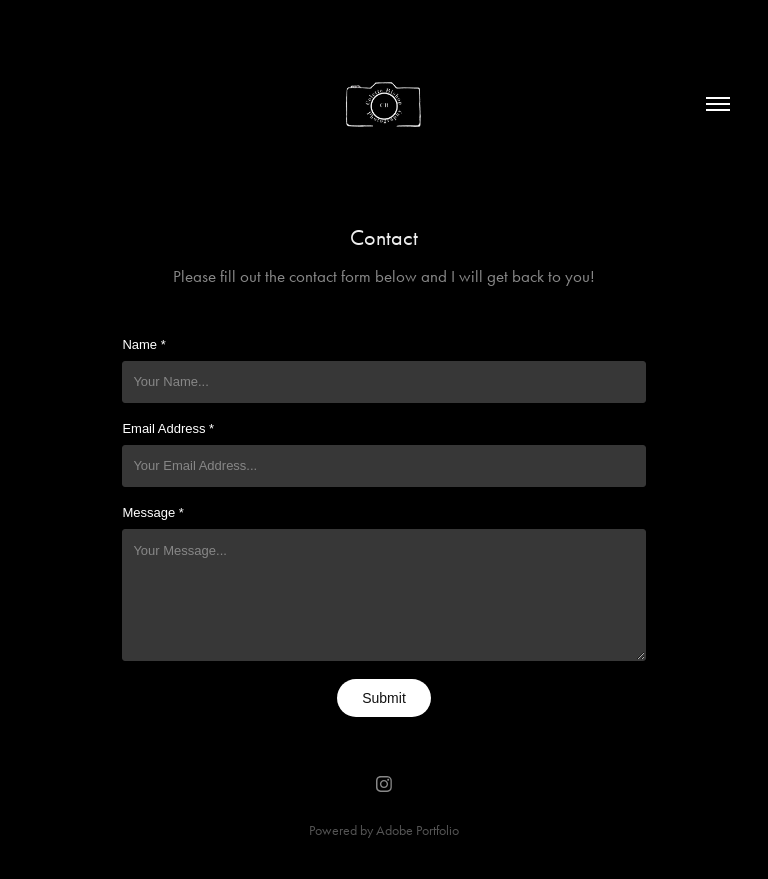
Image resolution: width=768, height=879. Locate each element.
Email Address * (168, 428)
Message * (152, 512)
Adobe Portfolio (417, 830)
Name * (143, 344)
